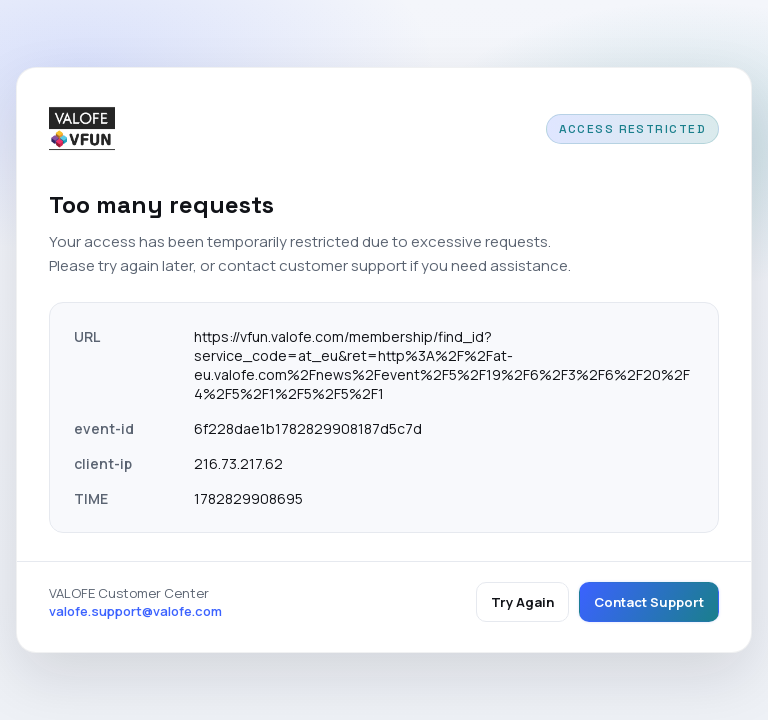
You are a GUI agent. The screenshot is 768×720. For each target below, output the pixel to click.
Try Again (522, 602)
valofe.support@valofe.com (135, 611)
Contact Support (649, 602)
